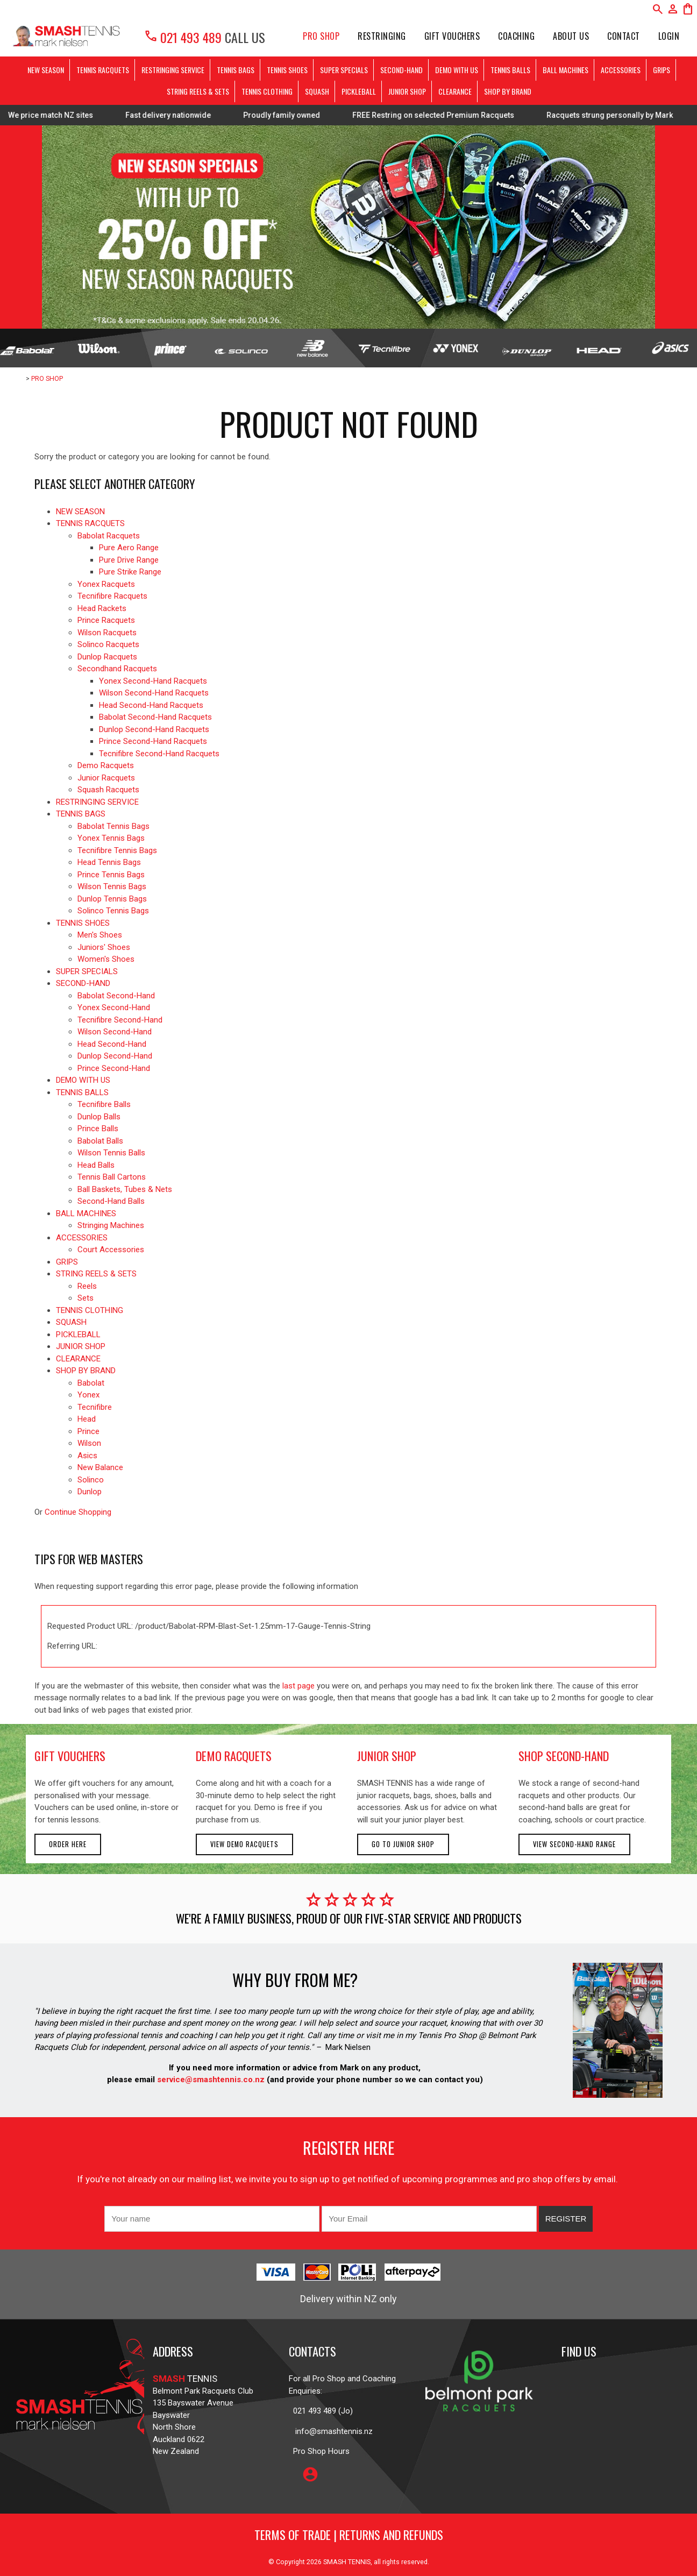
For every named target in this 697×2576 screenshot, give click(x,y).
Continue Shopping (78, 1512)
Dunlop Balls (98, 1117)
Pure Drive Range (129, 560)
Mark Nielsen (348, 2047)
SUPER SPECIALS (344, 69)
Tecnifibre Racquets (112, 596)
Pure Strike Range (130, 572)
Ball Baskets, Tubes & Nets (124, 1189)
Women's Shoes (105, 959)
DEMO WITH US (456, 69)
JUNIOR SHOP (407, 91)
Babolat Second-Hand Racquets (155, 717)
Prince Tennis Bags (111, 874)
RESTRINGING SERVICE (172, 69)
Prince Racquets (106, 620)
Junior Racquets (106, 778)
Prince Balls (97, 1128)
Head (86, 1419)
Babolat (90, 1383)
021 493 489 (183, 37)
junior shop (386, 1756)
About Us (571, 36)
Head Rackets (101, 608)
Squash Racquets (108, 789)
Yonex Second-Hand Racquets (153, 681)
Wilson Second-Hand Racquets (154, 693)
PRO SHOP (321, 36)
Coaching (516, 36)
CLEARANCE (455, 91)
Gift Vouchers (452, 36)
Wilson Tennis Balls (111, 1153)
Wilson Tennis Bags (111, 886)
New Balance (100, 1467)
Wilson (89, 1443)
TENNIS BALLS (510, 69)
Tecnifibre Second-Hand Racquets (159, 753)
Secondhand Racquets (117, 668)
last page (298, 1686)
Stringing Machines (110, 1225)
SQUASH (317, 91)
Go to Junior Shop (403, 1844)
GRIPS (661, 69)
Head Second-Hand (111, 1044)
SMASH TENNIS (347, 2562)
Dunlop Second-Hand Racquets (154, 729)
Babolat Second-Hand (116, 995)
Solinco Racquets (108, 644)
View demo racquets (244, 1844)
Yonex (88, 1395)
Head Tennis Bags (109, 862)
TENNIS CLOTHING (267, 91)
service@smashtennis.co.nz (210, 2079)
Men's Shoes (99, 935)
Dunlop (89, 1491)
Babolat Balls (100, 1141)
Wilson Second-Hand (114, 1032)
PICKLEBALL (359, 91)
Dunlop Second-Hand (114, 1056)
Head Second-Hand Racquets (151, 705)
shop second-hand (563, 1756)
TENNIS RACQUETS (102, 69)
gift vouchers (69, 1756)
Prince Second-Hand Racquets (153, 741)
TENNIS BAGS (235, 69)
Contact (623, 36)
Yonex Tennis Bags (111, 838)
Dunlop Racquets (107, 657)
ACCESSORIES (621, 69)
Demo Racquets (105, 765)
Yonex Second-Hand (113, 1007)
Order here (68, 1844)
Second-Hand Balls (111, 1201)
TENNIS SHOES (287, 69)
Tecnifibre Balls (104, 1104)
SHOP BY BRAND (507, 91)
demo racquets (234, 1756)
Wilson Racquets (107, 632)
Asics (87, 1455)
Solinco (90, 1480)
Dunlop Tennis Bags (112, 899)
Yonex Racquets (106, 584)
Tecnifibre (94, 1407)
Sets (85, 1298)
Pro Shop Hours (319, 2451)
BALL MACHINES (565, 69)
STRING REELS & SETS (198, 91)
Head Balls (96, 1165)
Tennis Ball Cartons (111, 1177)
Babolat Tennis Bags (113, 826)
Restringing (382, 36)
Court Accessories (110, 1249)
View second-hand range (574, 1844)
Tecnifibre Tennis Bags (117, 850)
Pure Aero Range (129, 547)
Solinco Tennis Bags (113, 911)
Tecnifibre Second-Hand (119, 1020)
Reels (87, 1286)
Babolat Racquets (108, 536)
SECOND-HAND (401, 69)
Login (669, 36)
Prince (88, 1431)
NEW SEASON (45, 69)
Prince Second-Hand (113, 1068)
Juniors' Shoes (103, 947)
